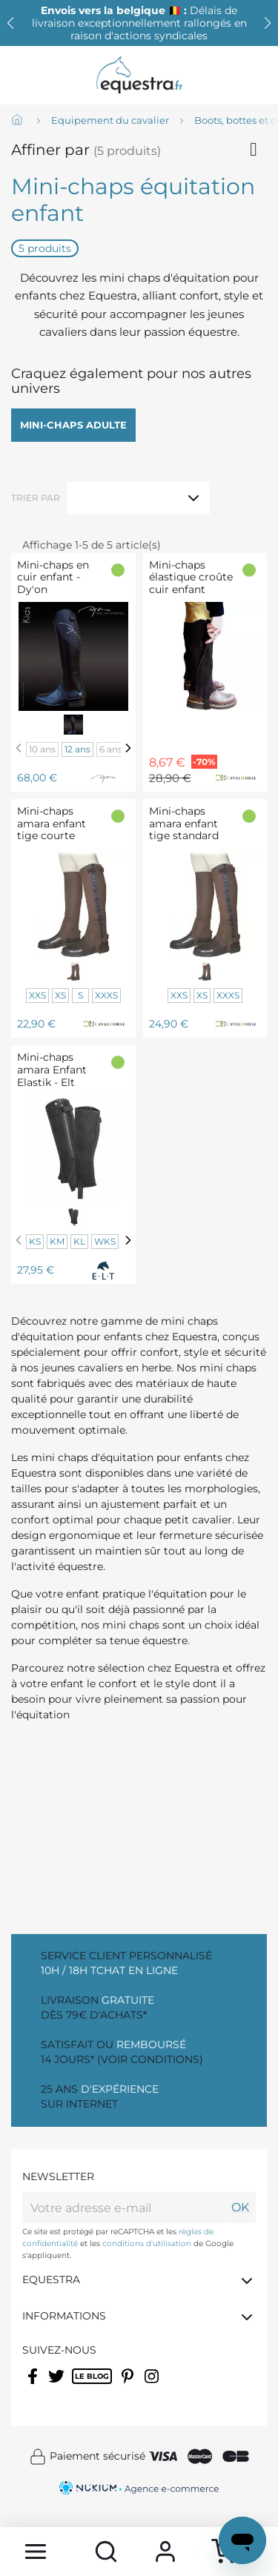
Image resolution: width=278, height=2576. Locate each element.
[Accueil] (18, 120)
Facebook (33, 2385)
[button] (267, 23)
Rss (79, 2385)
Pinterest (129, 2385)
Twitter (57, 2385)
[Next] (128, 748)
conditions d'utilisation (146, 2243)
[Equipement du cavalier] (110, 120)
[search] (106, 2551)
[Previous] (18, 748)
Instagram (153, 2385)
